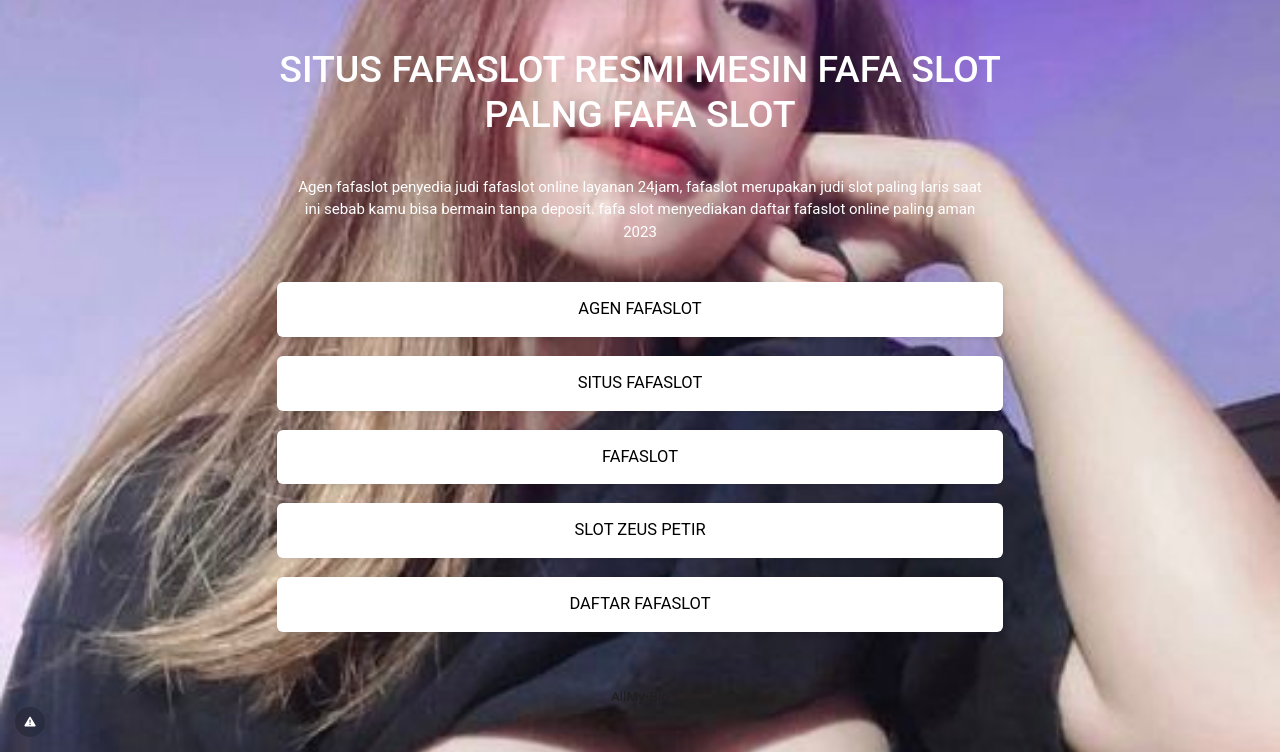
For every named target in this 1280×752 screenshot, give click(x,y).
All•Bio (640, 696)
